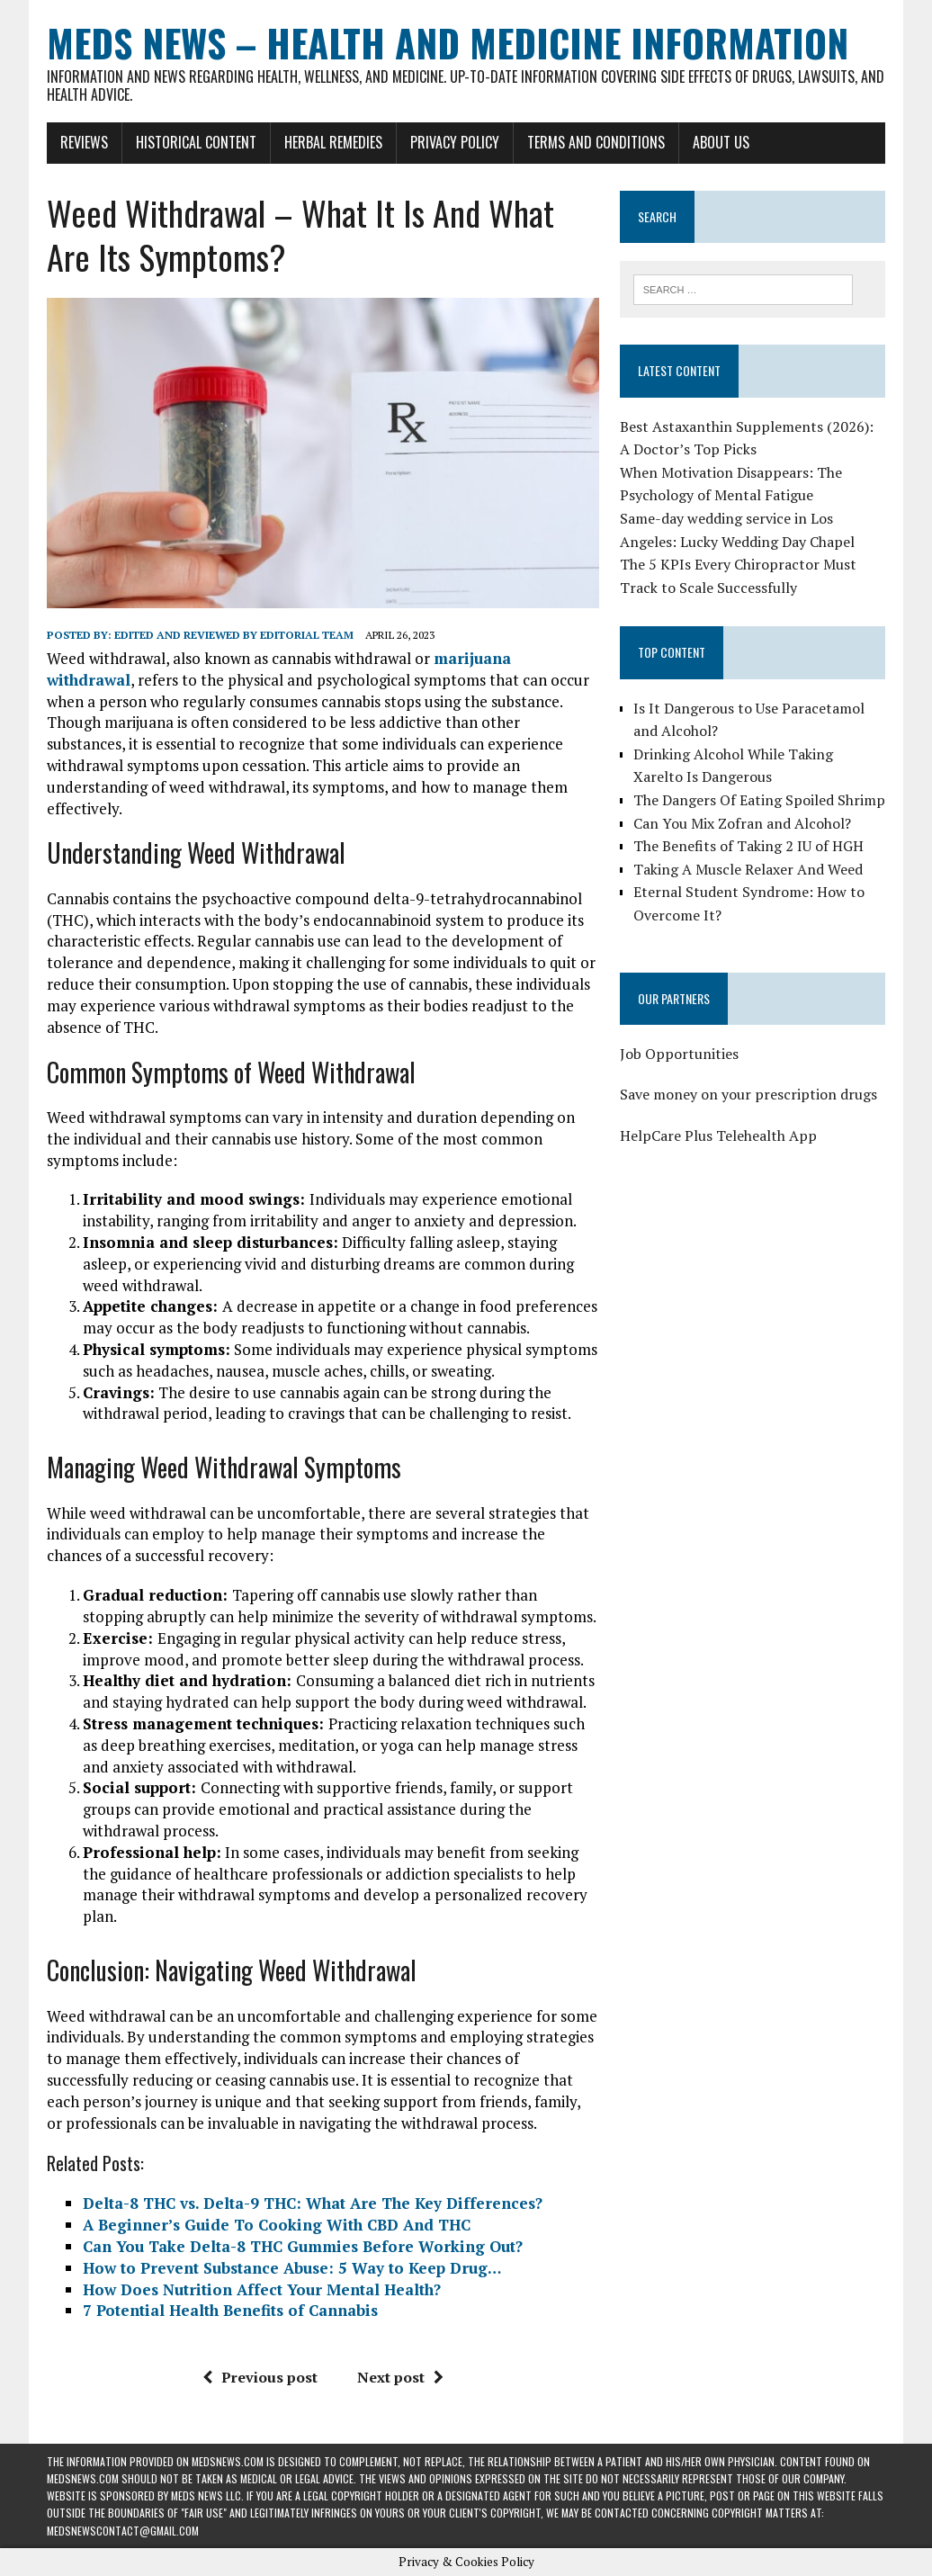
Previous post (260, 2377)
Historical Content (196, 142)
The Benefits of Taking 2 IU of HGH (748, 846)
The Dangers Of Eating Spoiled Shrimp (759, 800)
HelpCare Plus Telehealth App (718, 1135)
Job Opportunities (679, 1054)
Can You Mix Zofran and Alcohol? (742, 823)
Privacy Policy (454, 142)
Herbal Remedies (333, 142)
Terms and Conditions (596, 142)
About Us (721, 142)
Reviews (84, 142)
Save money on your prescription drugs (748, 1094)
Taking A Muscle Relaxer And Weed (748, 869)
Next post (400, 2377)
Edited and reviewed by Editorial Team (234, 635)
